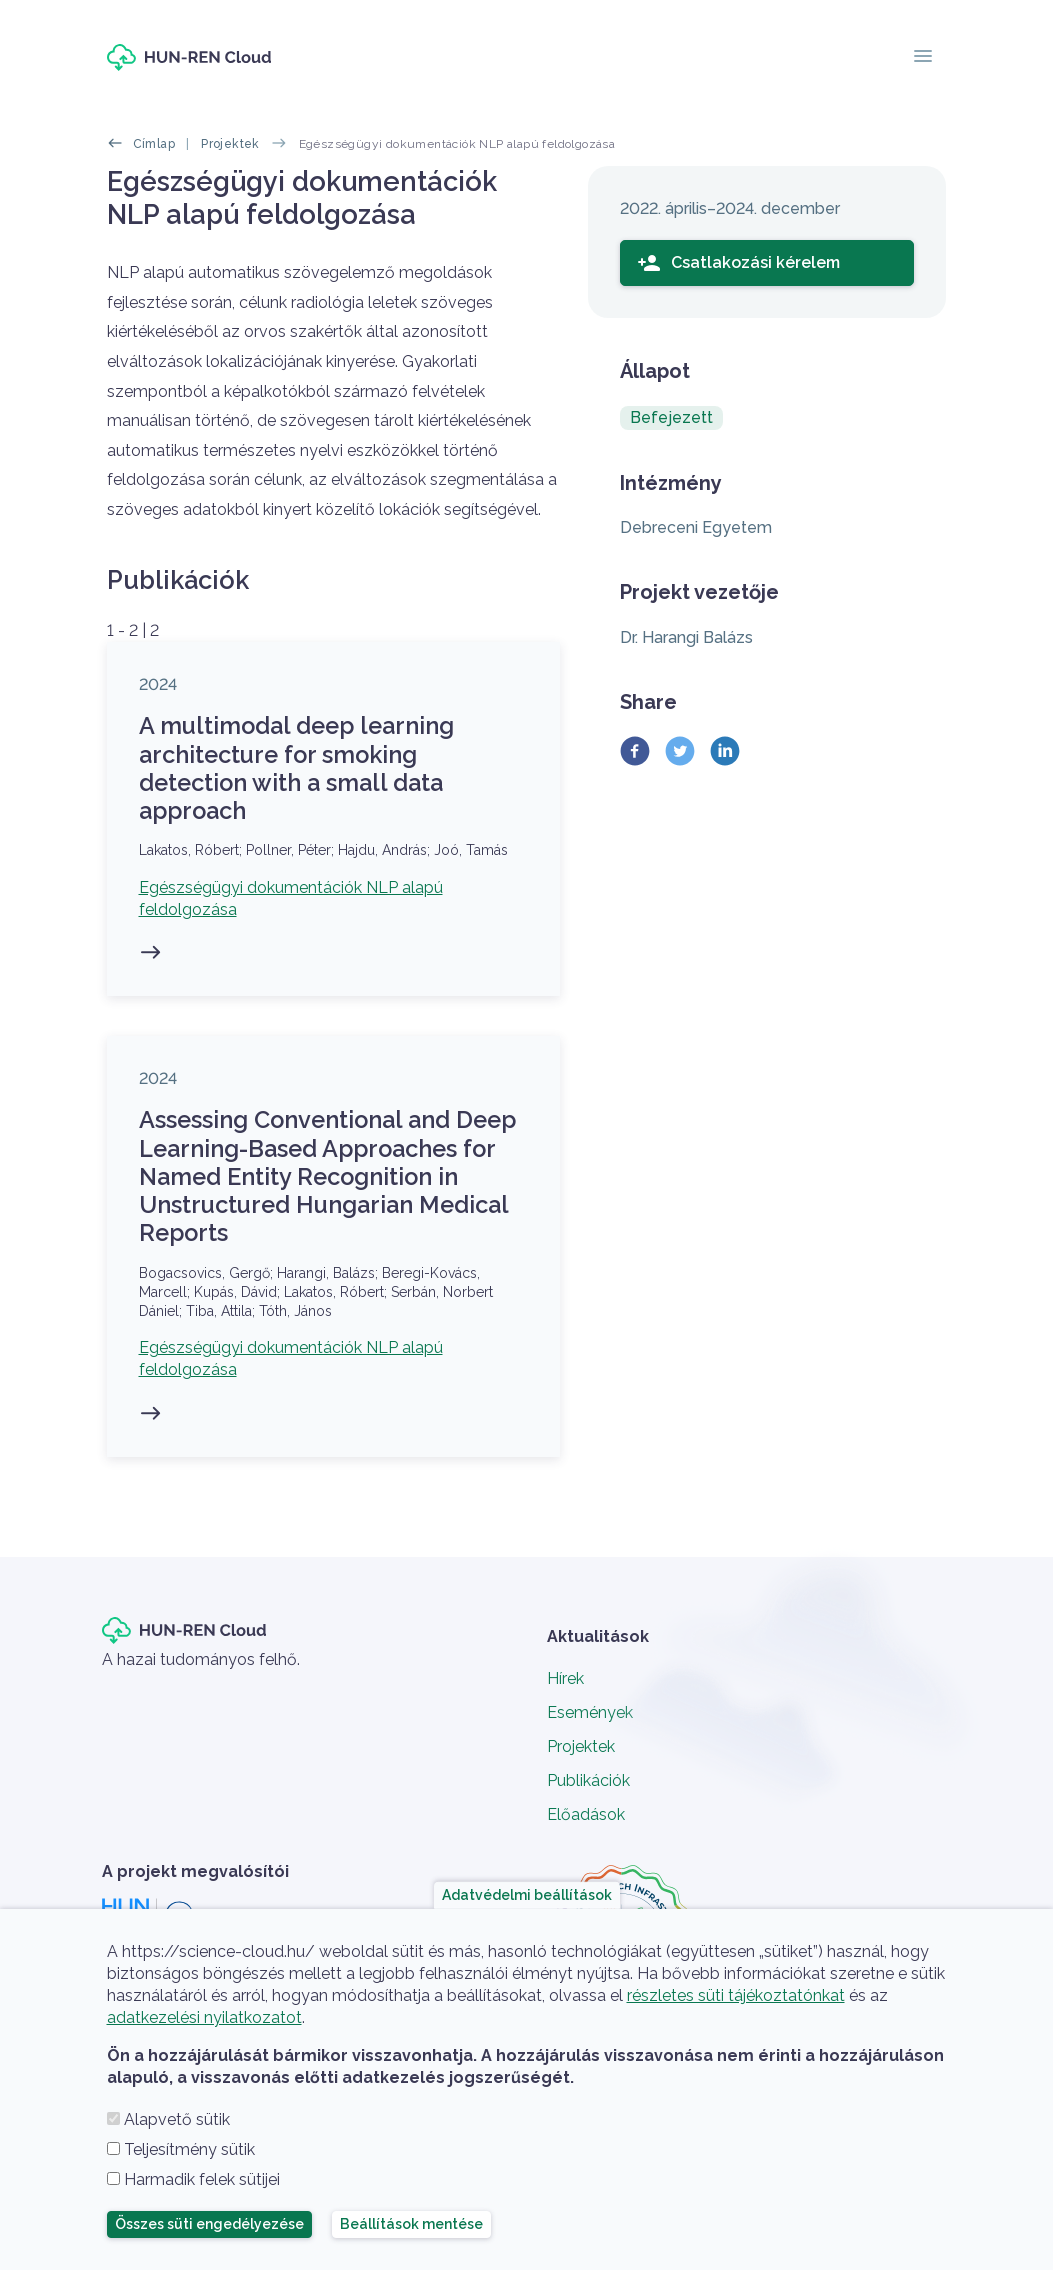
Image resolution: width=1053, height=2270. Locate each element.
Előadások (586, 1814)
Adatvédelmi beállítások (527, 1895)
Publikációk (588, 1780)
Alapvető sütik (177, 2119)
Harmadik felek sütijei (202, 2179)
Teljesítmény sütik (189, 2149)
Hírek (565, 1678)
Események (590, 1712)
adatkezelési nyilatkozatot (204, 2017)
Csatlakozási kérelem (738, 263)
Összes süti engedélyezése (209, 2224)
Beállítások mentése (411, 2224)
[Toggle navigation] (923, 57)
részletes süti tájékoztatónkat (736, 1995)
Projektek (230, 144)
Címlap (154, 144)
